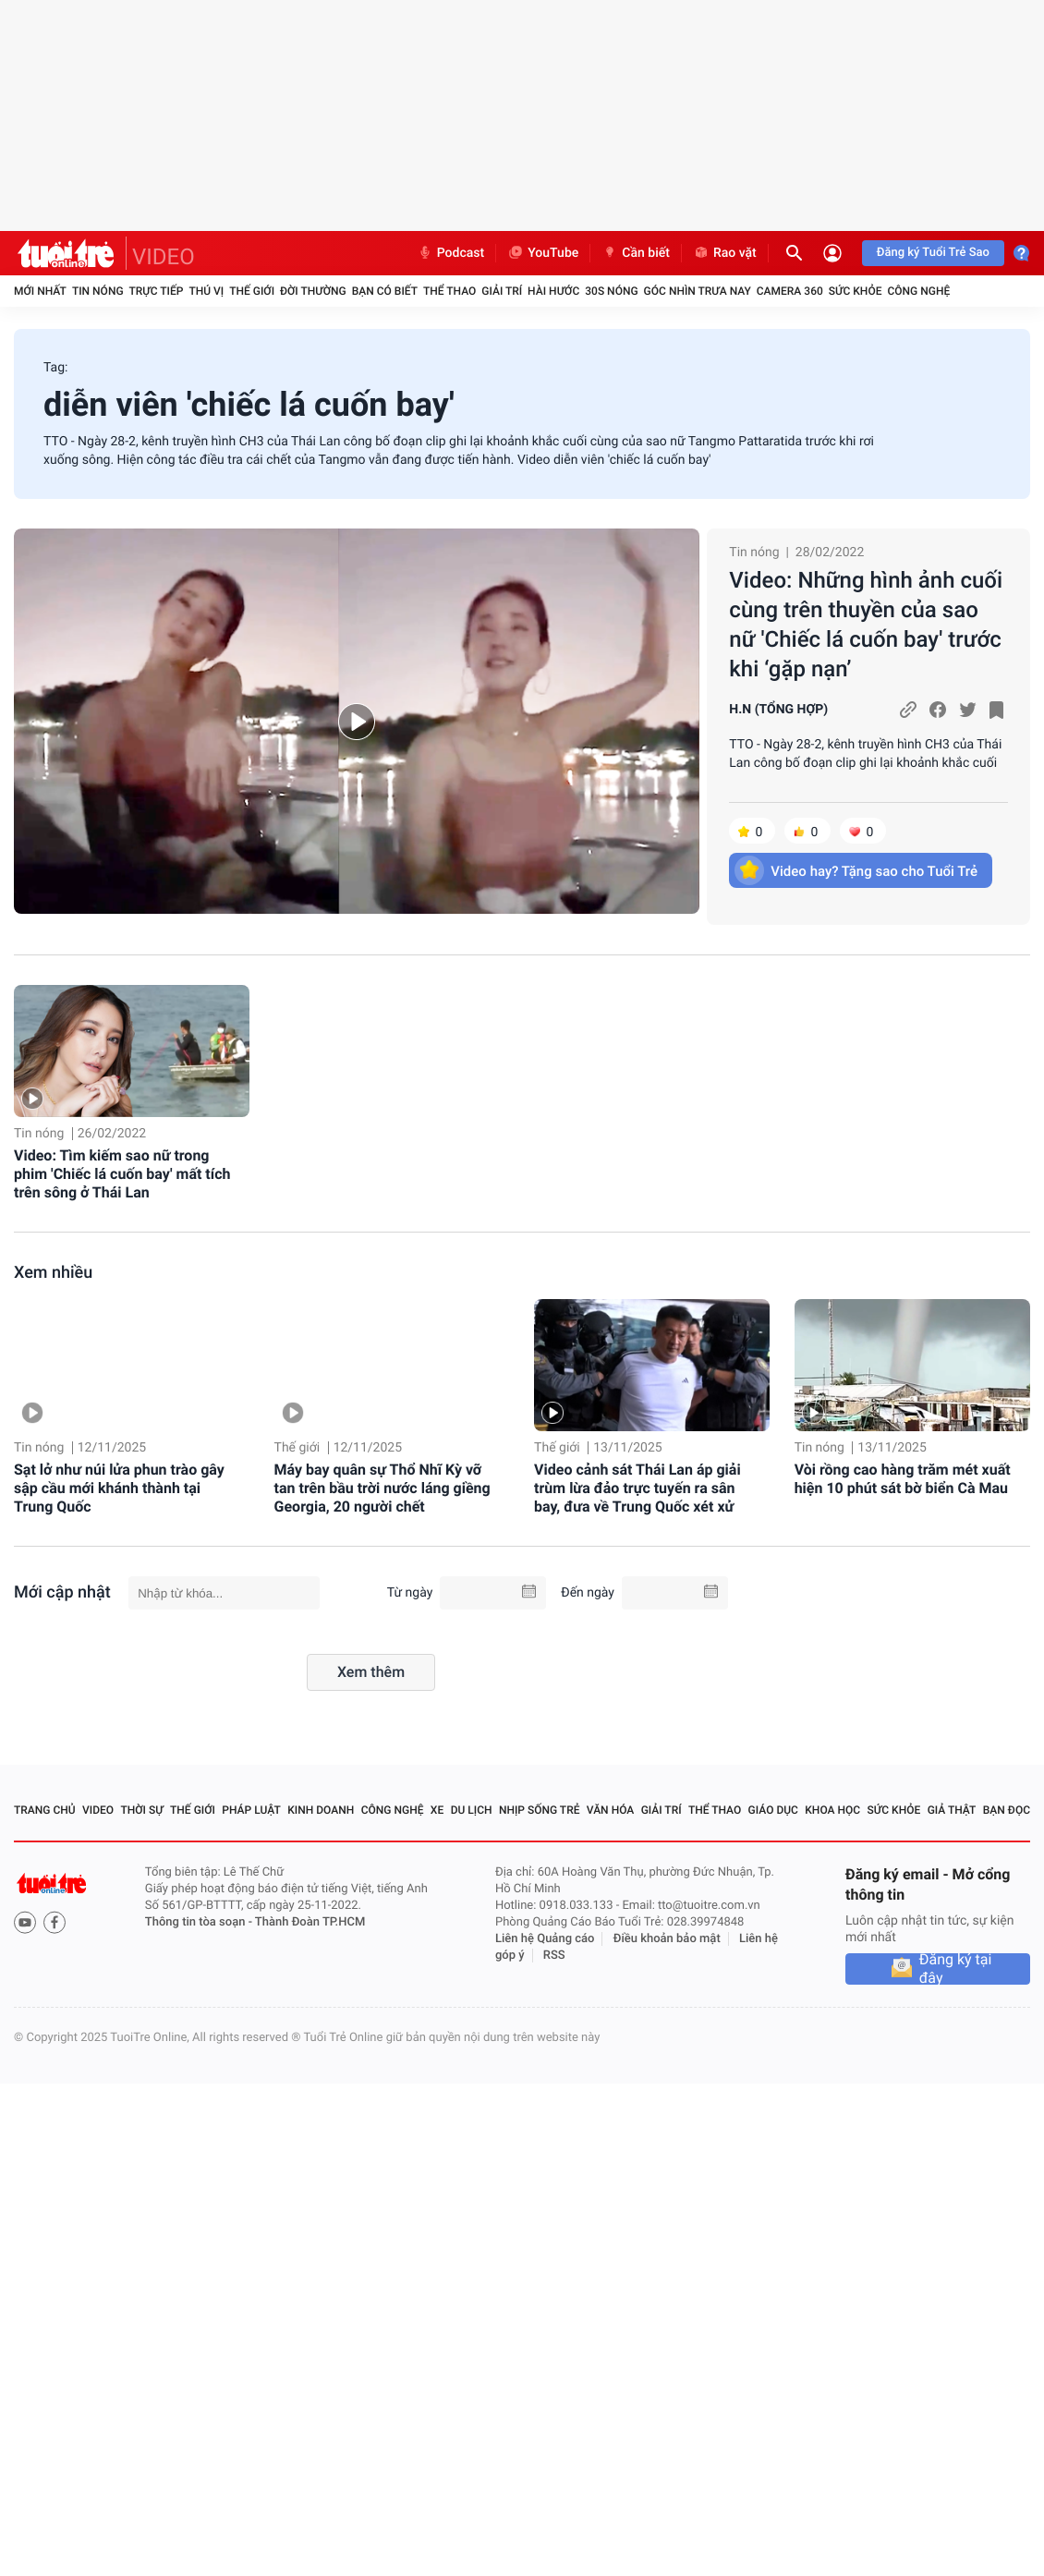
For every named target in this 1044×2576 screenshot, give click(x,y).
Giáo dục (773, 1810)
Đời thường (313, 291)
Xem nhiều (53, 1272)
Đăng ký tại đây (955, 1969)
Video (98, 1810)
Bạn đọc (1006, 1810)
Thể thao (449, 291)
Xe (437, 1810)
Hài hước (553, 291)
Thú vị (206, 291)
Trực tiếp (156, 291)
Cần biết (635, 253)
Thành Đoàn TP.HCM (310, 1922)
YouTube (542, 253)
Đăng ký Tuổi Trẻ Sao (933, 253)
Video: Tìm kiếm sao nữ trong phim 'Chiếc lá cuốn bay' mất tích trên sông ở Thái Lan (122, 1174)
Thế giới (251, 291)
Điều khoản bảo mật (667, 1939)
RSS (554, 1955)
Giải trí (501, 291)
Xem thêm (371, 1672)
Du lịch (471, 1810)
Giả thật (952, 1810)
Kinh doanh (320, 1810)
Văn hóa (611, 1810)
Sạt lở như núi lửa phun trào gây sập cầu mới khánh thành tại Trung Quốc (119, 1488)
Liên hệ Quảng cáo (545, 1939)
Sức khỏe (855, 291)
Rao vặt (725, 253)
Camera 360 (790, 291)
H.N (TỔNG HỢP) (778, 709)
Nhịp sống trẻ (539, 1810)
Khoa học (832, 1810)
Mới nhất (40, 291)
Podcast (451, 253)
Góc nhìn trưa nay (697, 291)
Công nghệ (918, 291)
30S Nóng (611, 291)
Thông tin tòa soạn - (200, 1922)
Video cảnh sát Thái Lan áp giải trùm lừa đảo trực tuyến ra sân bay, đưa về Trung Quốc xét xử (637, 1488)
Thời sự (141, 1810)
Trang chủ (45, 1810)
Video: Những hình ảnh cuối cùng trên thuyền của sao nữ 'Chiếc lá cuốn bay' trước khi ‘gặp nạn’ (865, 624)
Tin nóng (98, 291)
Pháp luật (251, 1810)
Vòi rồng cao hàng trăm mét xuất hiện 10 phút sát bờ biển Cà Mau (903, 1479)
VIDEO (163, 257)
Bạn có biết (385, 291)
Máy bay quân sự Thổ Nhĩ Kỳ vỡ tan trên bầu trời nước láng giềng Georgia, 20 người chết (382, 1488)
